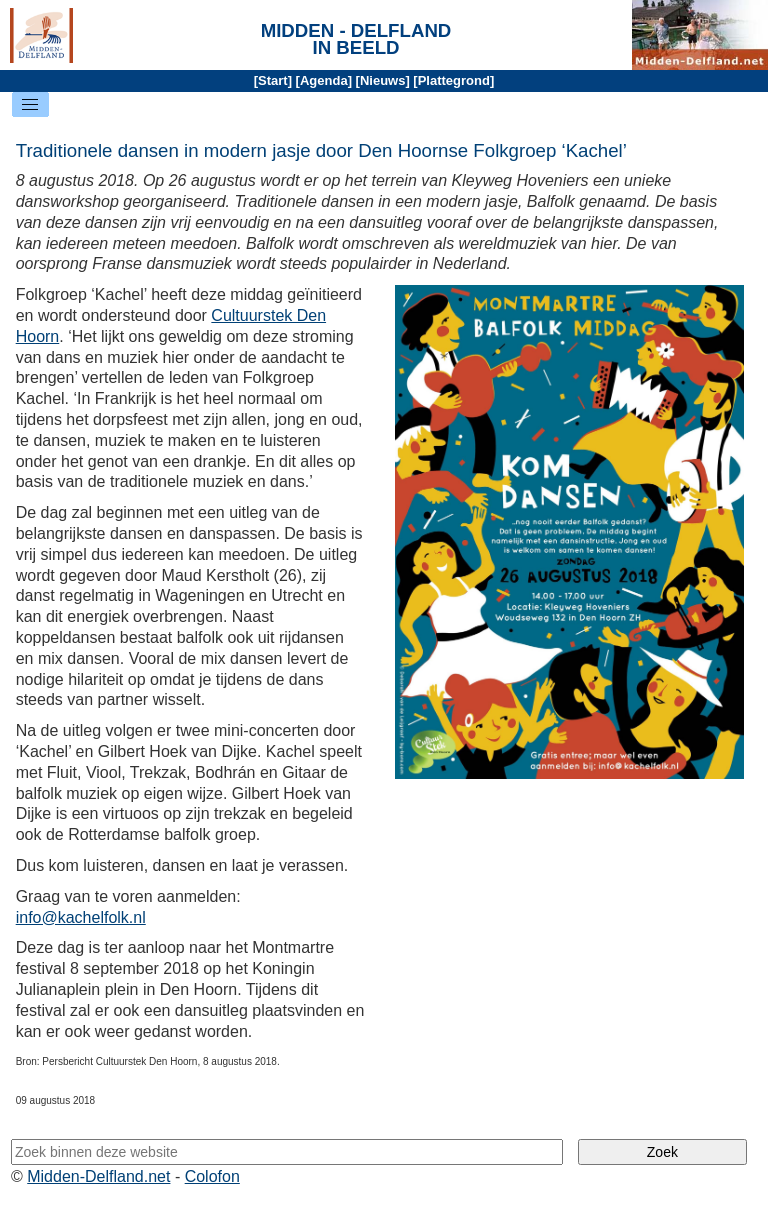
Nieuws (383, 80)
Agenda (324, 80)
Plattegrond (454, 80)
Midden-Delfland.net (98, 1176)
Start (273, 80)
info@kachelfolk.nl (81, 917)
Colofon (212, 1176)
